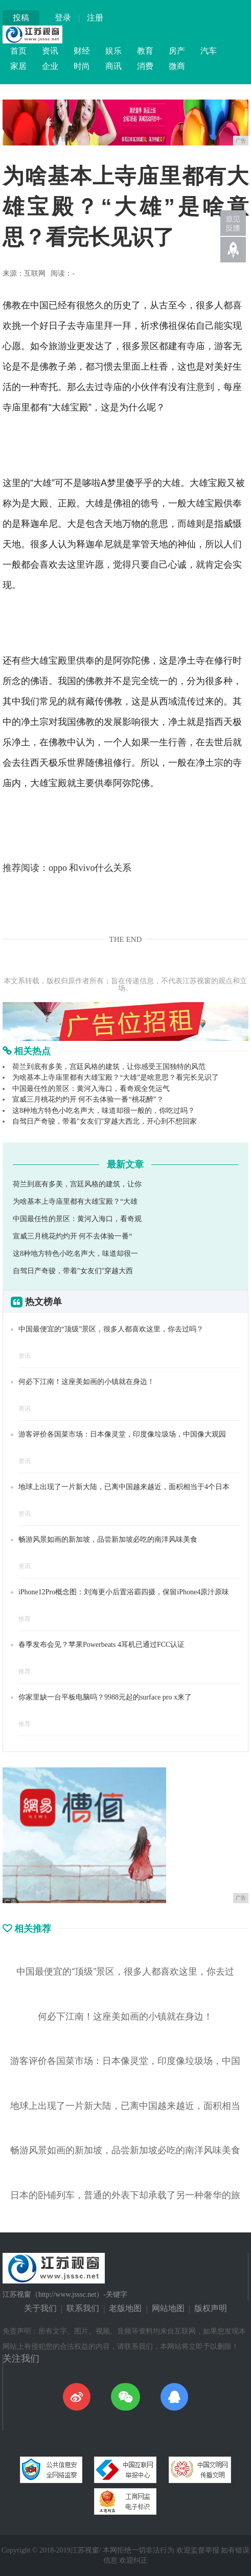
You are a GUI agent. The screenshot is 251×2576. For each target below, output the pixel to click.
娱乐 (113, 50)
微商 (177, 66)
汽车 (208, 50)
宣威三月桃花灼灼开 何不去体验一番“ (72, 1236)
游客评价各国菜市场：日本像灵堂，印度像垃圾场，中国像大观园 (122, 1434)
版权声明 (210, 2308)
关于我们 (40, 2308)
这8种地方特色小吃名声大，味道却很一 (75, 1253)
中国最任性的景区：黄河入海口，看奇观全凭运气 (91, 1088)
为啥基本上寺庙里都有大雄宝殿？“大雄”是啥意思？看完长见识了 (115, 1077)
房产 (177, 50)
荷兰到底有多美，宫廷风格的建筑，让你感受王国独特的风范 (109, 1067)
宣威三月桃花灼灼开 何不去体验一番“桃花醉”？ (88, 1099)
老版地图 (125, 2308)
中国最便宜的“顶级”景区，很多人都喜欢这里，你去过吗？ (110, 1329)
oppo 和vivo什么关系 (90, 868)
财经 (82, 50)
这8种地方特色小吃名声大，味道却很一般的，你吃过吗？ (103, 1110)
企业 (50, 66)
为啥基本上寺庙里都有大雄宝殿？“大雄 (75, 1201)
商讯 (113, 66)
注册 (95, 17)
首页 (18, 50)
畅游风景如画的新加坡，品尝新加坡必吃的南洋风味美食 (107, 1539)
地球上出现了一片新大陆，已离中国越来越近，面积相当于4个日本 (124, 1487)
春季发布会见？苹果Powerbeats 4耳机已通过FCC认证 (101, 1644)
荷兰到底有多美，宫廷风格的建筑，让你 (77, 1184)
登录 (63, 17)
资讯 (50, 50)
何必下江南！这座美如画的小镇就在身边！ (86, 1382)
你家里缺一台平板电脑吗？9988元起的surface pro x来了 (105, 1697)
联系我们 (82, 2308)
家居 (18, 66)
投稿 (21, 17)
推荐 (24, 1618)
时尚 (82, 66)
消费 (145, 66)
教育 (145, 50)
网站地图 (168, 2308)
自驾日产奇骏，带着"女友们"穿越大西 (73, 1271)
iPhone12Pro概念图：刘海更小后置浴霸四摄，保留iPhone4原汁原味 (123, 1592)
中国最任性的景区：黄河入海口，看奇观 (77, 1219)
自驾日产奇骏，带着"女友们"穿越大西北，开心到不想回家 (104, 1121)
